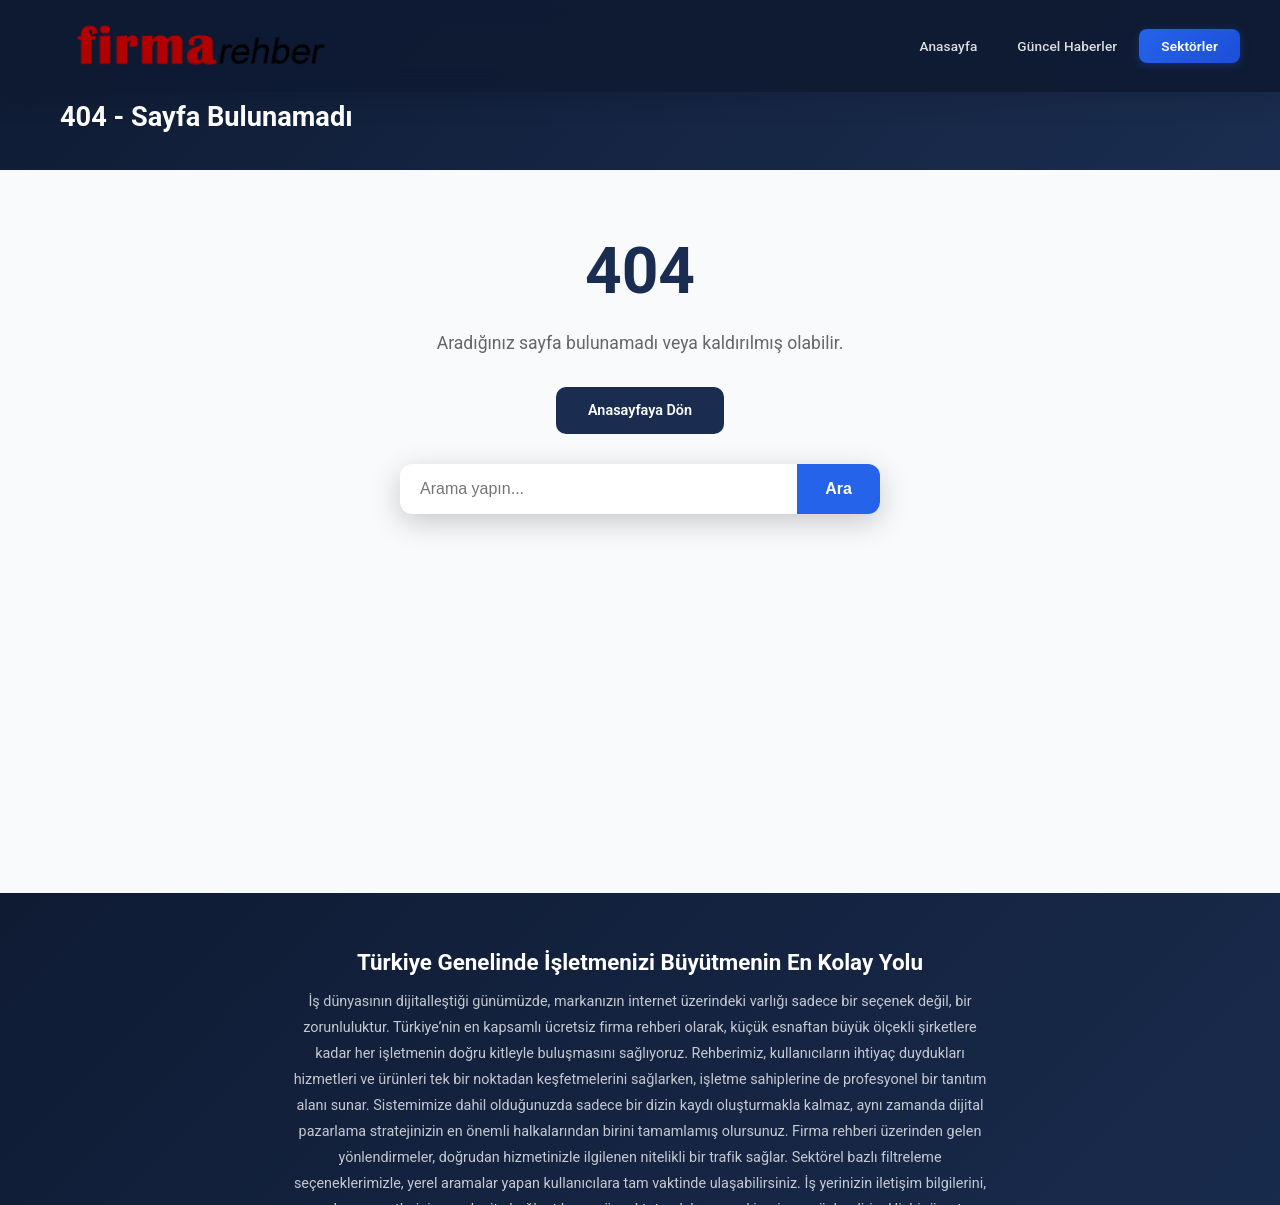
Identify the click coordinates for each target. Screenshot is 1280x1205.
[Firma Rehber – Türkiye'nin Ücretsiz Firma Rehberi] (199, 46)
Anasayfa (948, 46)
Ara (838, 488)
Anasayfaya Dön (640, 410)
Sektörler (1189, 46)
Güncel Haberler (1067, 46)
